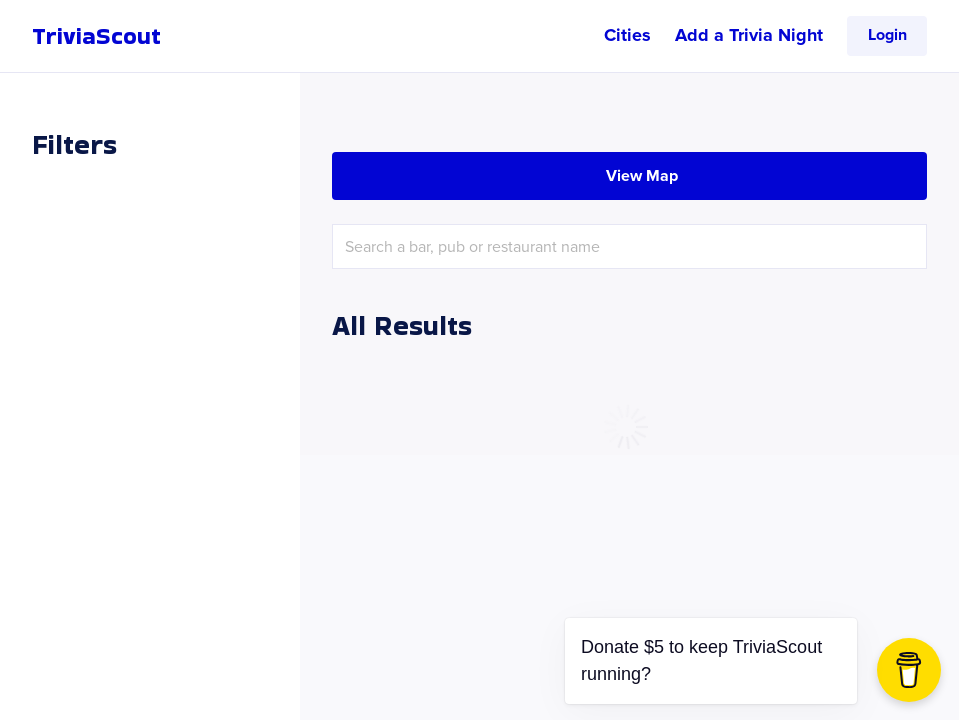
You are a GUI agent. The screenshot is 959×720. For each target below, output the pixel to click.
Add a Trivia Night (749, 35)
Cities (627, 35)
